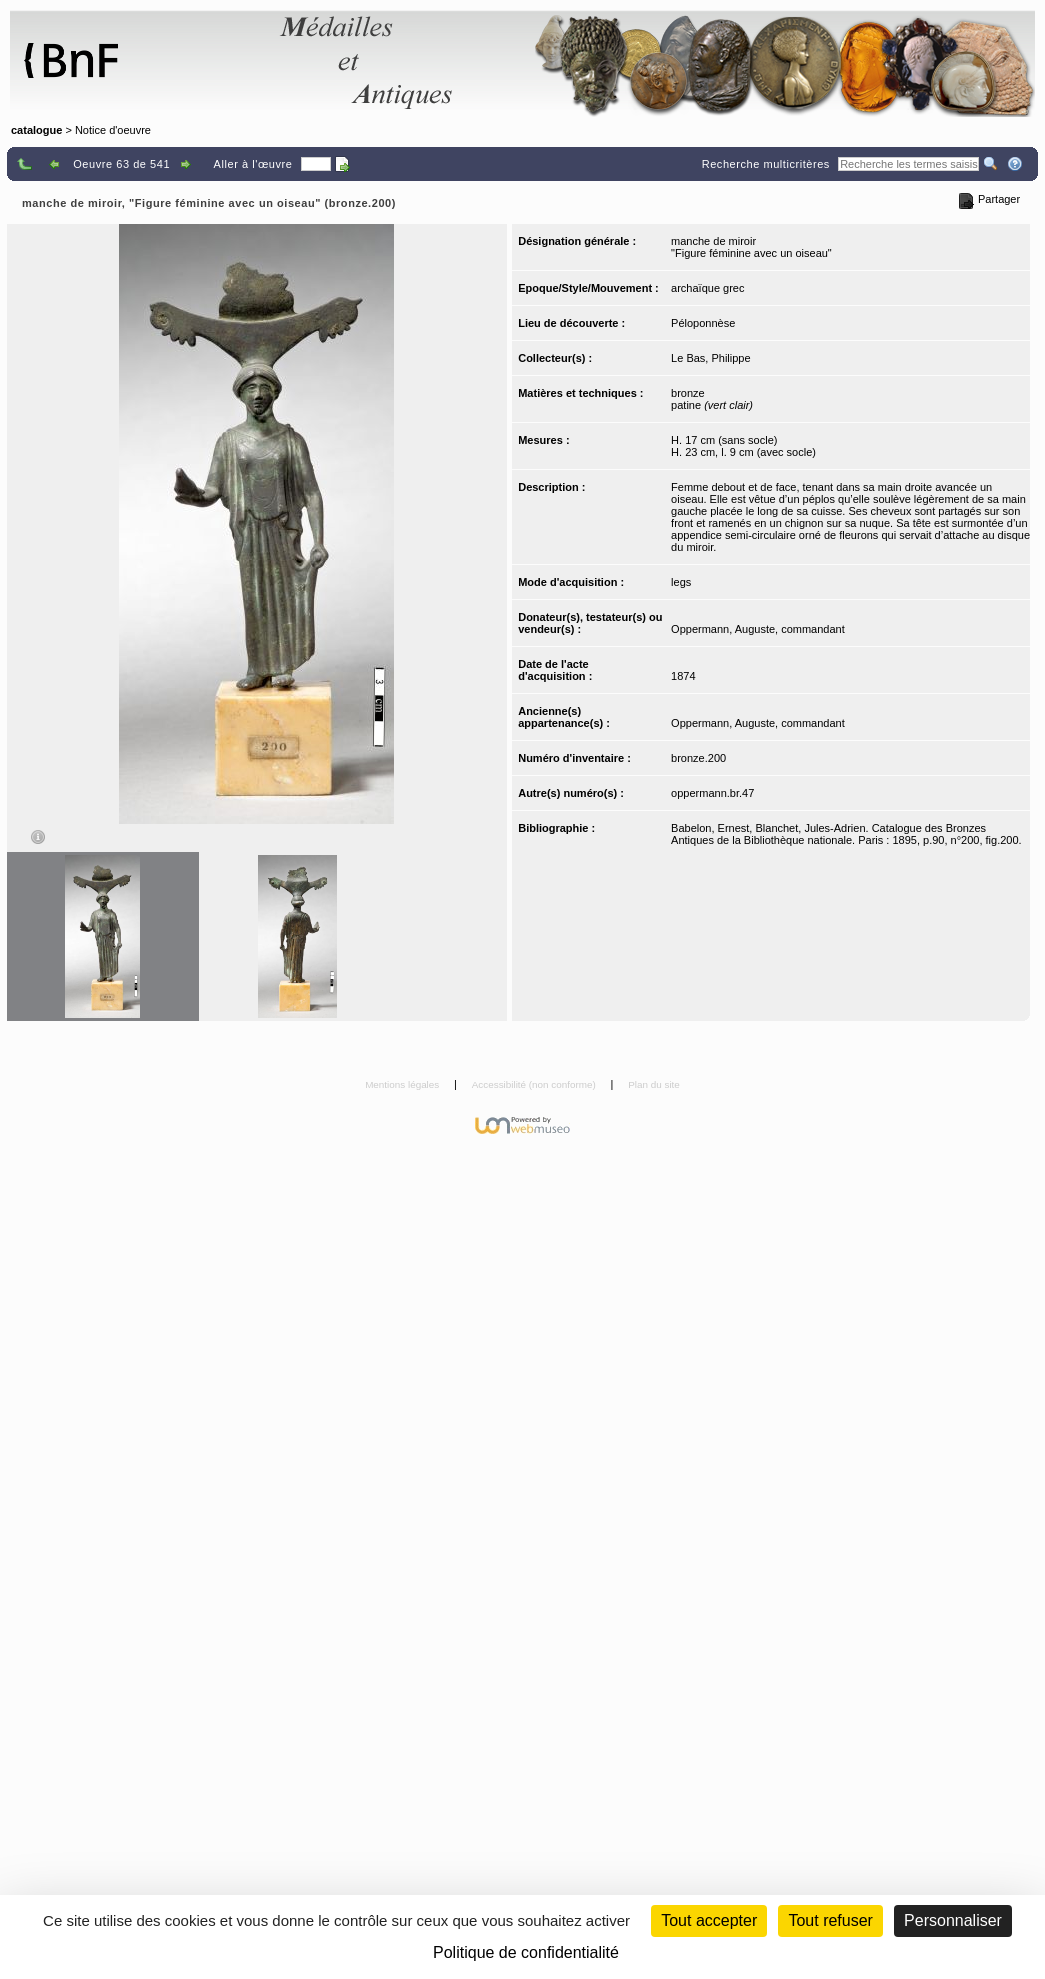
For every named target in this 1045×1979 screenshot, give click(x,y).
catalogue (36, 130)
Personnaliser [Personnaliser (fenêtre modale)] (953, 1920)
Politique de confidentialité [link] (526, 1952)
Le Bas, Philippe (711, 358)
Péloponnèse (703, 323)
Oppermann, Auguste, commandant (758, 629)
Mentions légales (403, 1084)
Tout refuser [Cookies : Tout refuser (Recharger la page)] (830, 1920)
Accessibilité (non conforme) (535, 1084)
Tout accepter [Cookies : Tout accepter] (709, 1920)
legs (681, 582)
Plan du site (654, 1084)
